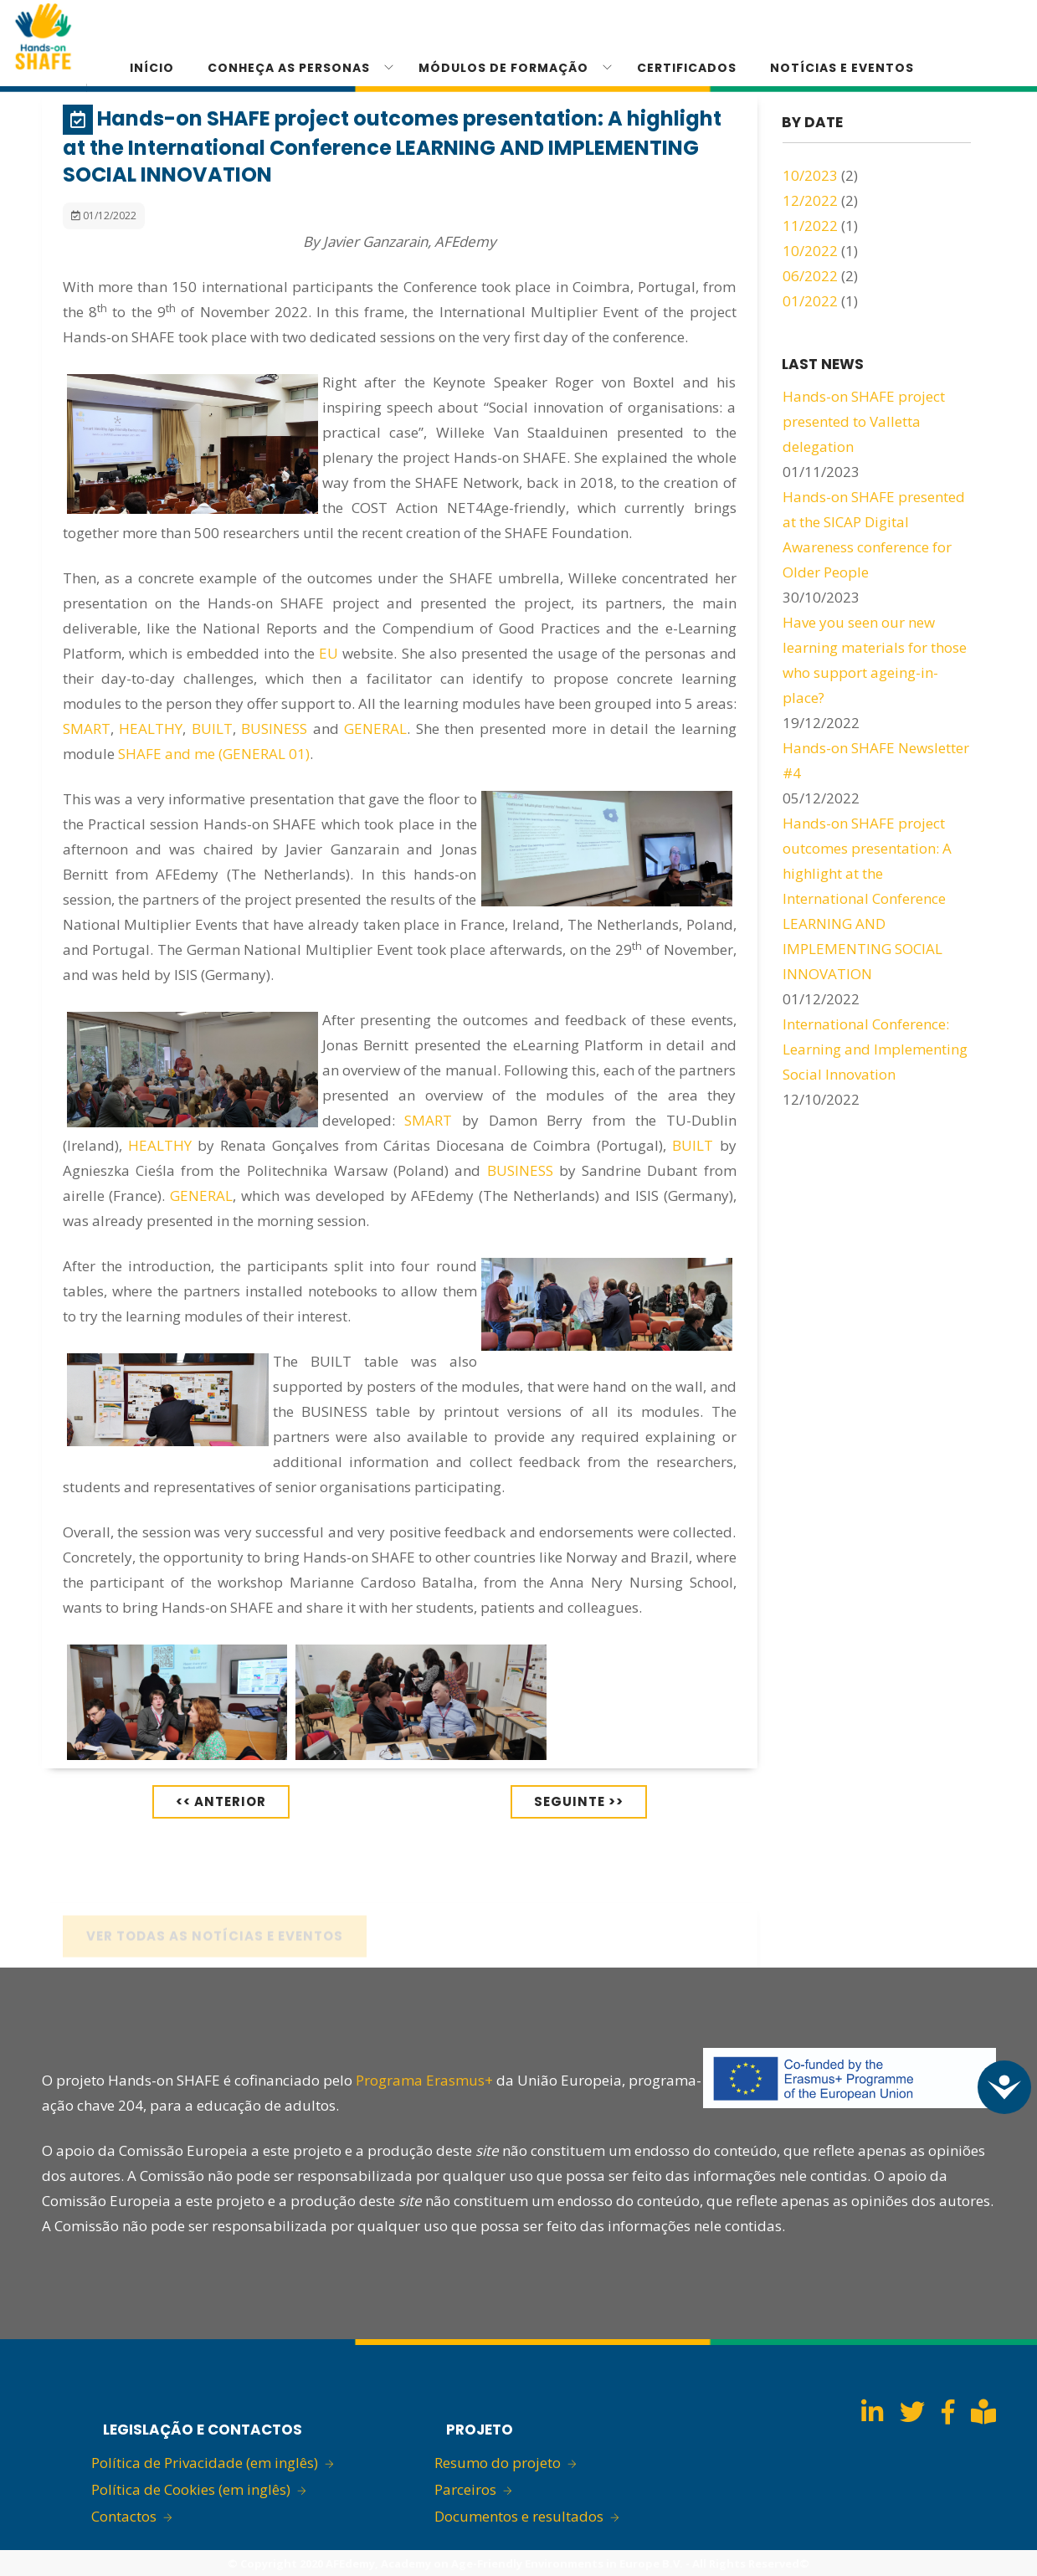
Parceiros (465, 2489)
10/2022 (810, 250)
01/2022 (810, 300)
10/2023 (810, 175)
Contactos (124, 2516)
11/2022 (810, 225)
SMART (86, 728)
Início (152, 67)
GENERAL (375, 728)
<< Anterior (221, 1801)
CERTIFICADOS (687, 67)
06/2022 (810, 275)
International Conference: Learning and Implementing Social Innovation (875, 1049)
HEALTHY (150, 728)
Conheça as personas (289, 67)
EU (328, 653)
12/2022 (810, 200)
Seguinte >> (579, 1801)
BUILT (212, 728)
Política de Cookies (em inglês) (190, 2489)
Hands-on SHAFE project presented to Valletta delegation (864, 421)
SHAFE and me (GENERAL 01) (214, 753)
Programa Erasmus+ (424, 2080)
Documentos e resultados (518, 2516)
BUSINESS (274, 728)
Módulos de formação (503, 67)
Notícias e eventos (842, 67)
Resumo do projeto (497, 2462)
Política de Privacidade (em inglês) (204, 2462)
